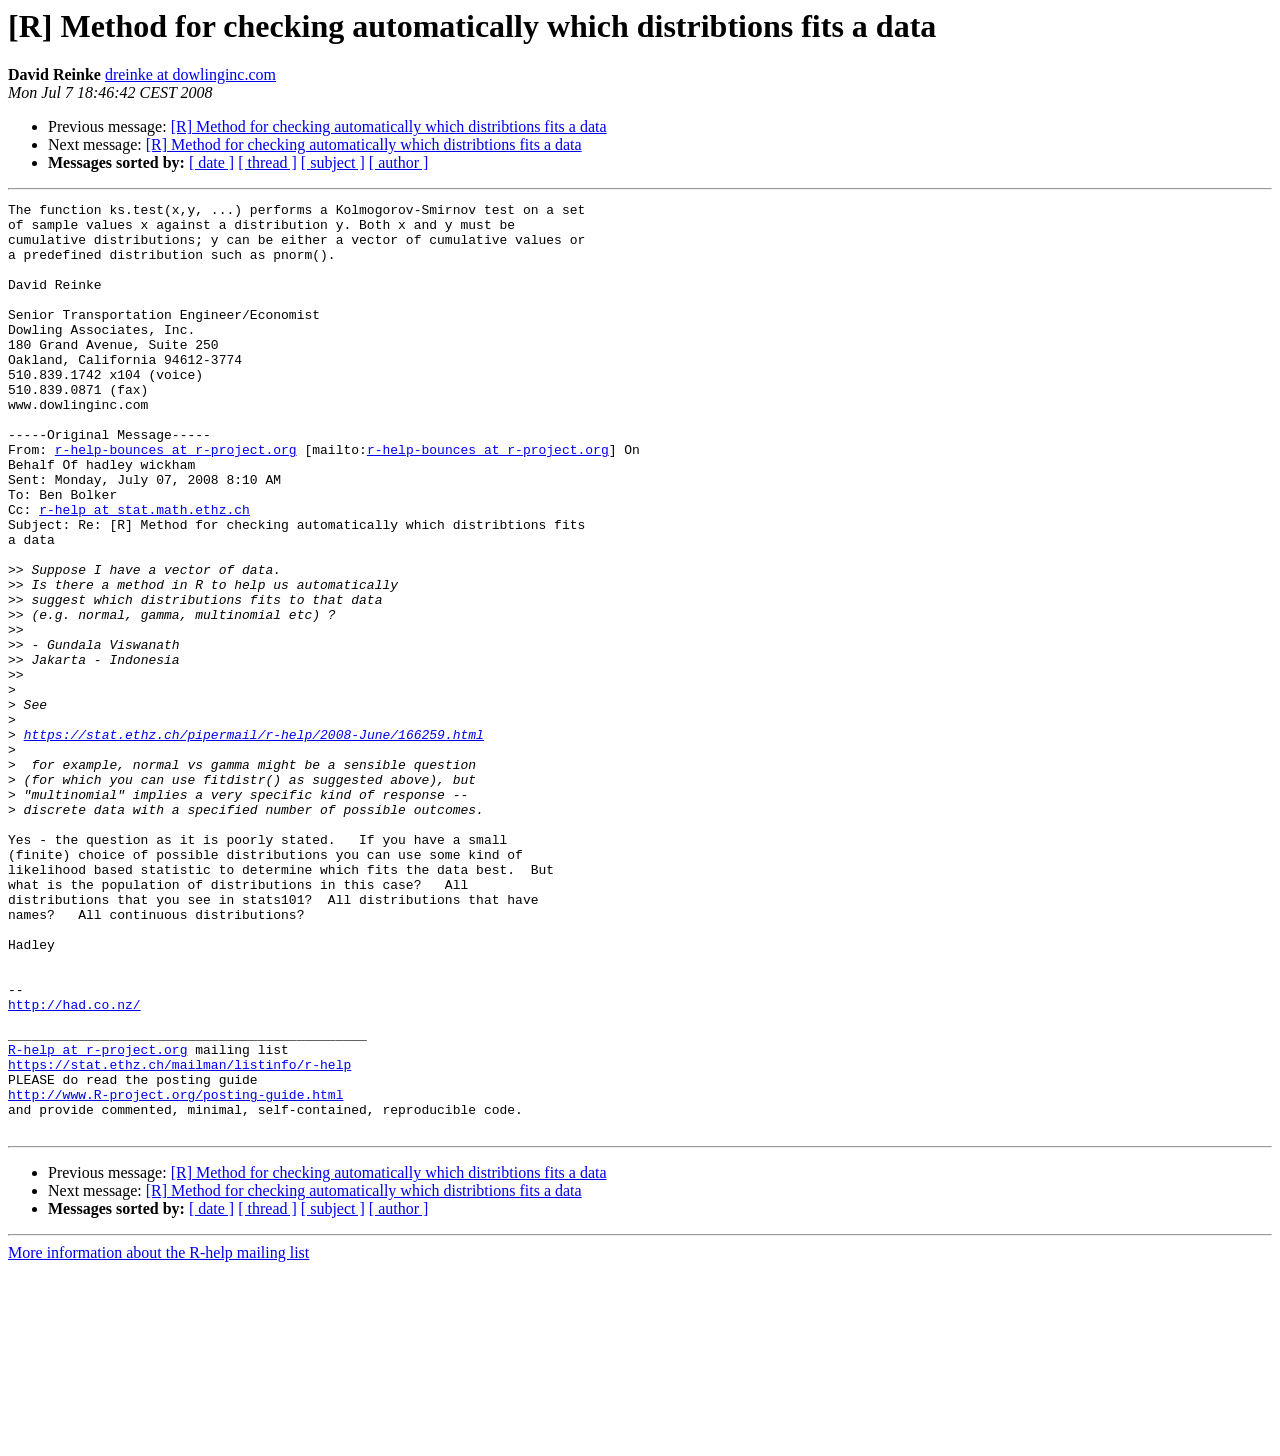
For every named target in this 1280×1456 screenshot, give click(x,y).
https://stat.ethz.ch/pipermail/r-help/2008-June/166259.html (254, 842)
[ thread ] (267, 162)
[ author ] (399, 162)
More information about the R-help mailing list (158, 1438)
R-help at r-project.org (97, 1220)
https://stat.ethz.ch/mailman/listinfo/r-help (179, 1238)
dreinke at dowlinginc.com (190, 74)
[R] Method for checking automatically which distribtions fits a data (389, 126)
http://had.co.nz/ (74, 1166)
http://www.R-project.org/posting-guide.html (175, 1274)
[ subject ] (333, 162)
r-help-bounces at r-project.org (176, 500)
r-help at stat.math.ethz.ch (144, 572)
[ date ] (211, 162)
